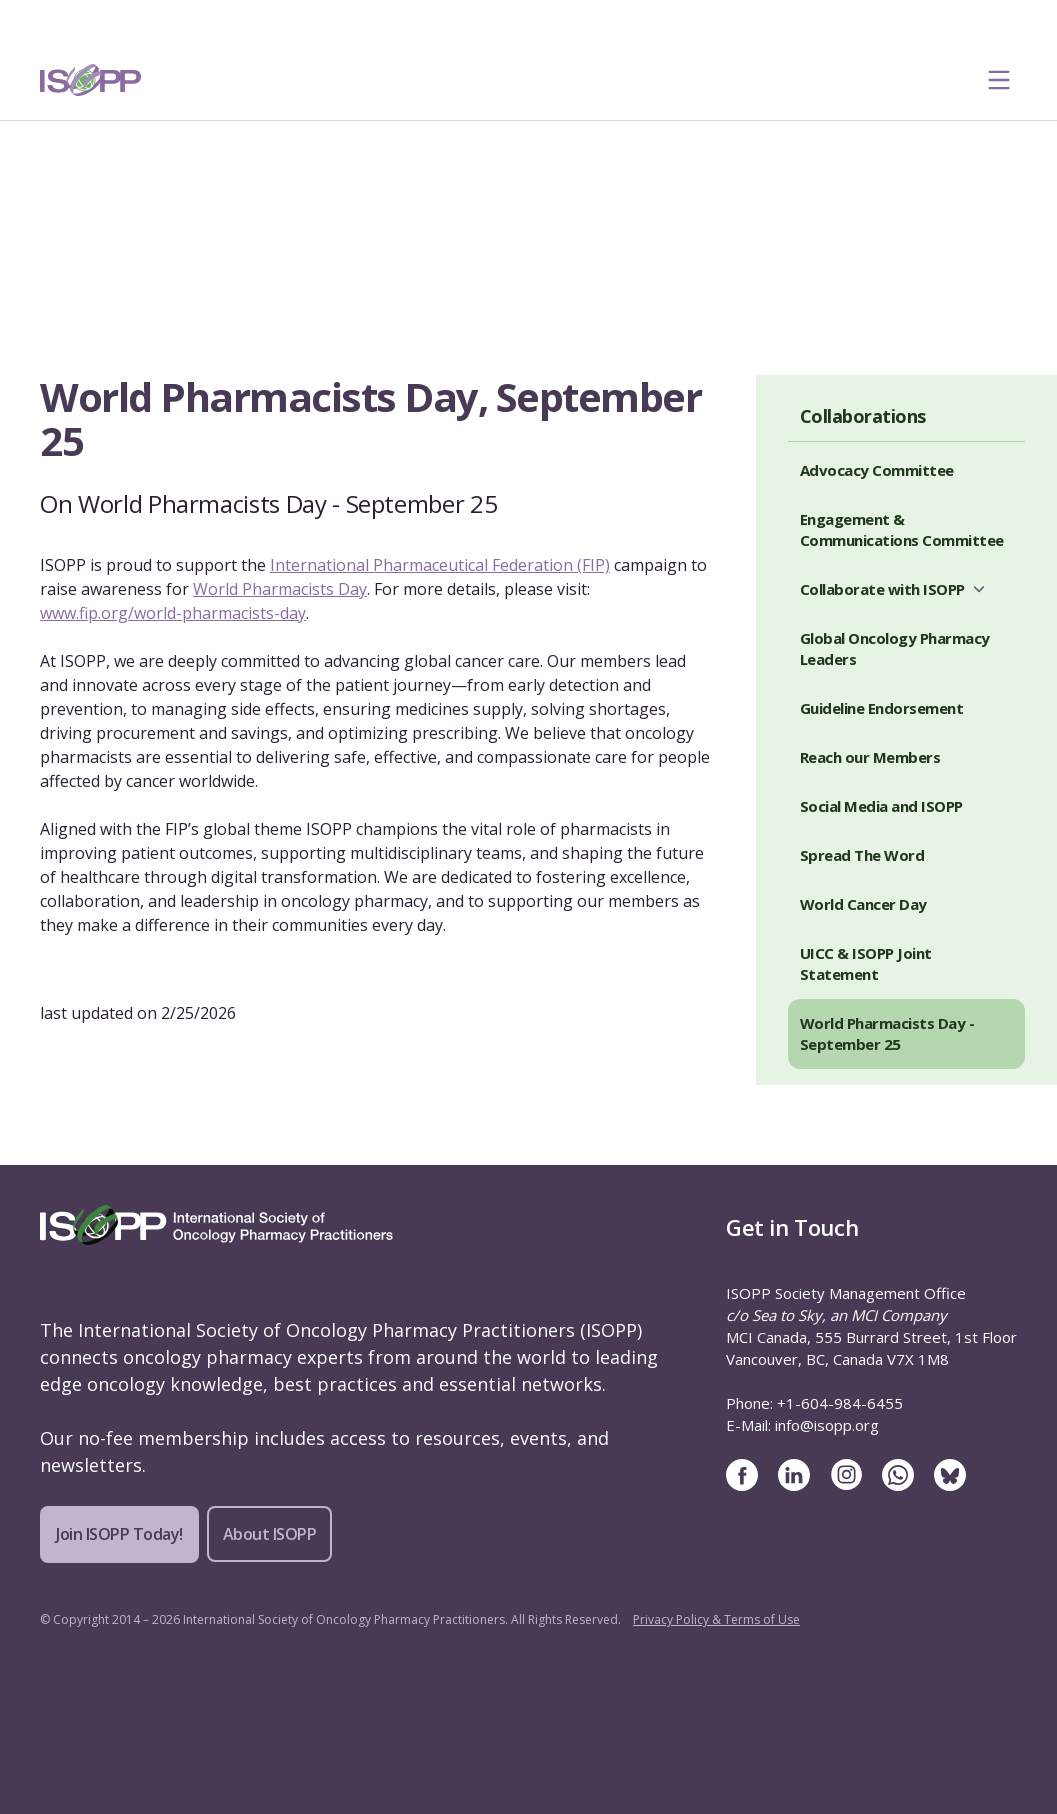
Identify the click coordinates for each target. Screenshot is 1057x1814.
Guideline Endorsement (882, 708)
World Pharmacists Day (280, 589)
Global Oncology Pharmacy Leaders (895, 648)
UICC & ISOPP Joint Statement (866, 963)
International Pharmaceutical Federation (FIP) (440, 565)
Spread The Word (862, 855)
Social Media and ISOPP (881, 806)
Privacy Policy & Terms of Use (716, 1619)
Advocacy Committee (877, 470)
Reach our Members (870, 757)
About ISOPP (270, 1534)
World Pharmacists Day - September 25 (887, 1033)
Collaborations (863, 416)
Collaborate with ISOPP (882, 589)
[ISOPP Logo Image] (91, 80)
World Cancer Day (863, 904)
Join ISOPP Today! (119, 1534)
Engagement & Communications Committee (902, 529)
